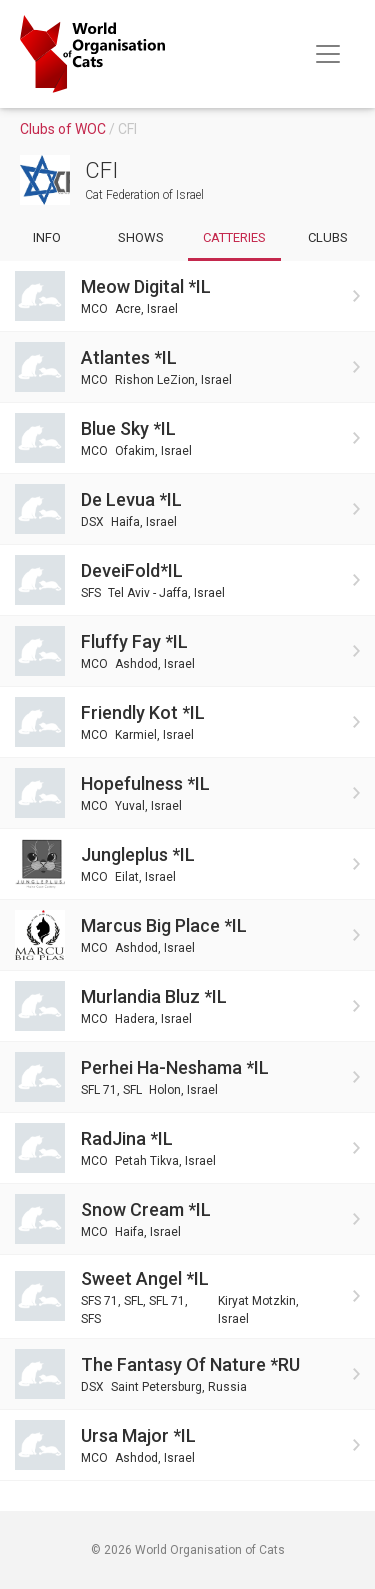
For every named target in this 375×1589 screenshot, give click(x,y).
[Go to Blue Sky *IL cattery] (187, 438)
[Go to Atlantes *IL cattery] (187, 367)
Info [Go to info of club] (47, 237)
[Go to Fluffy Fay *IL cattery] (187, 651)
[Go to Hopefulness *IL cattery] (187, 793)
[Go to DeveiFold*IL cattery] (187, 580)
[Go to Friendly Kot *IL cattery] (187, 722)
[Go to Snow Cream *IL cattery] (187, 1219)
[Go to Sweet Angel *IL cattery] (187, 1296)
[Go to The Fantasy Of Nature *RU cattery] (187, 1374)
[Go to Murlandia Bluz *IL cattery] (187, 1006)
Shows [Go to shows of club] (141, 237)
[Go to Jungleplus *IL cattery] (187, 864)
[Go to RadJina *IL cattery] (187, 1148)
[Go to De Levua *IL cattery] (187, 509)
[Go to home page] (92, 54)
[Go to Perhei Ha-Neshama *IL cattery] (187, 1077)
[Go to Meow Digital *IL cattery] (187, 296)
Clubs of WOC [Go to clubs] (64, 129)
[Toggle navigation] (328, 54)
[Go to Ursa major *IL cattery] (187, 1445)
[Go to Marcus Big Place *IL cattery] (187, 935)
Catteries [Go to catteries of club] (234, 237)
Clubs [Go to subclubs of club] (328, 237)
